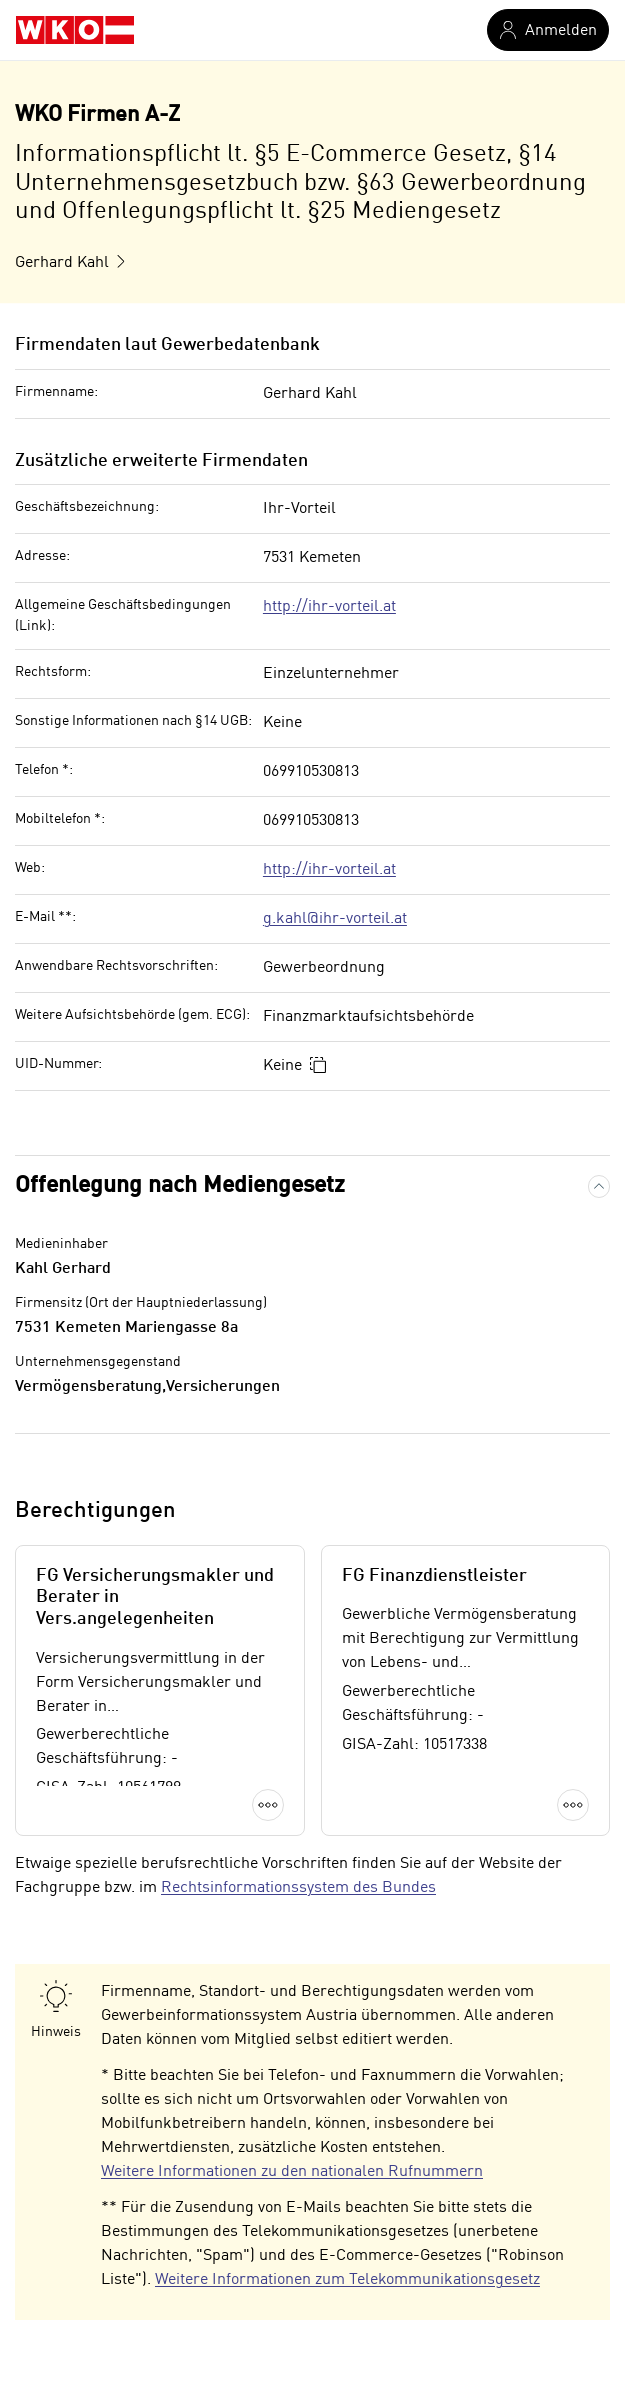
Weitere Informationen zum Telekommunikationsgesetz (347, 2280)
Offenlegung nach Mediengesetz (180, 1186)
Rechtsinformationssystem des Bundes (298, 1888)
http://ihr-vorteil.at (329, 607)
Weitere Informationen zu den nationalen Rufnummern (292, 2172)
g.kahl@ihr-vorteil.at (335, 919)
